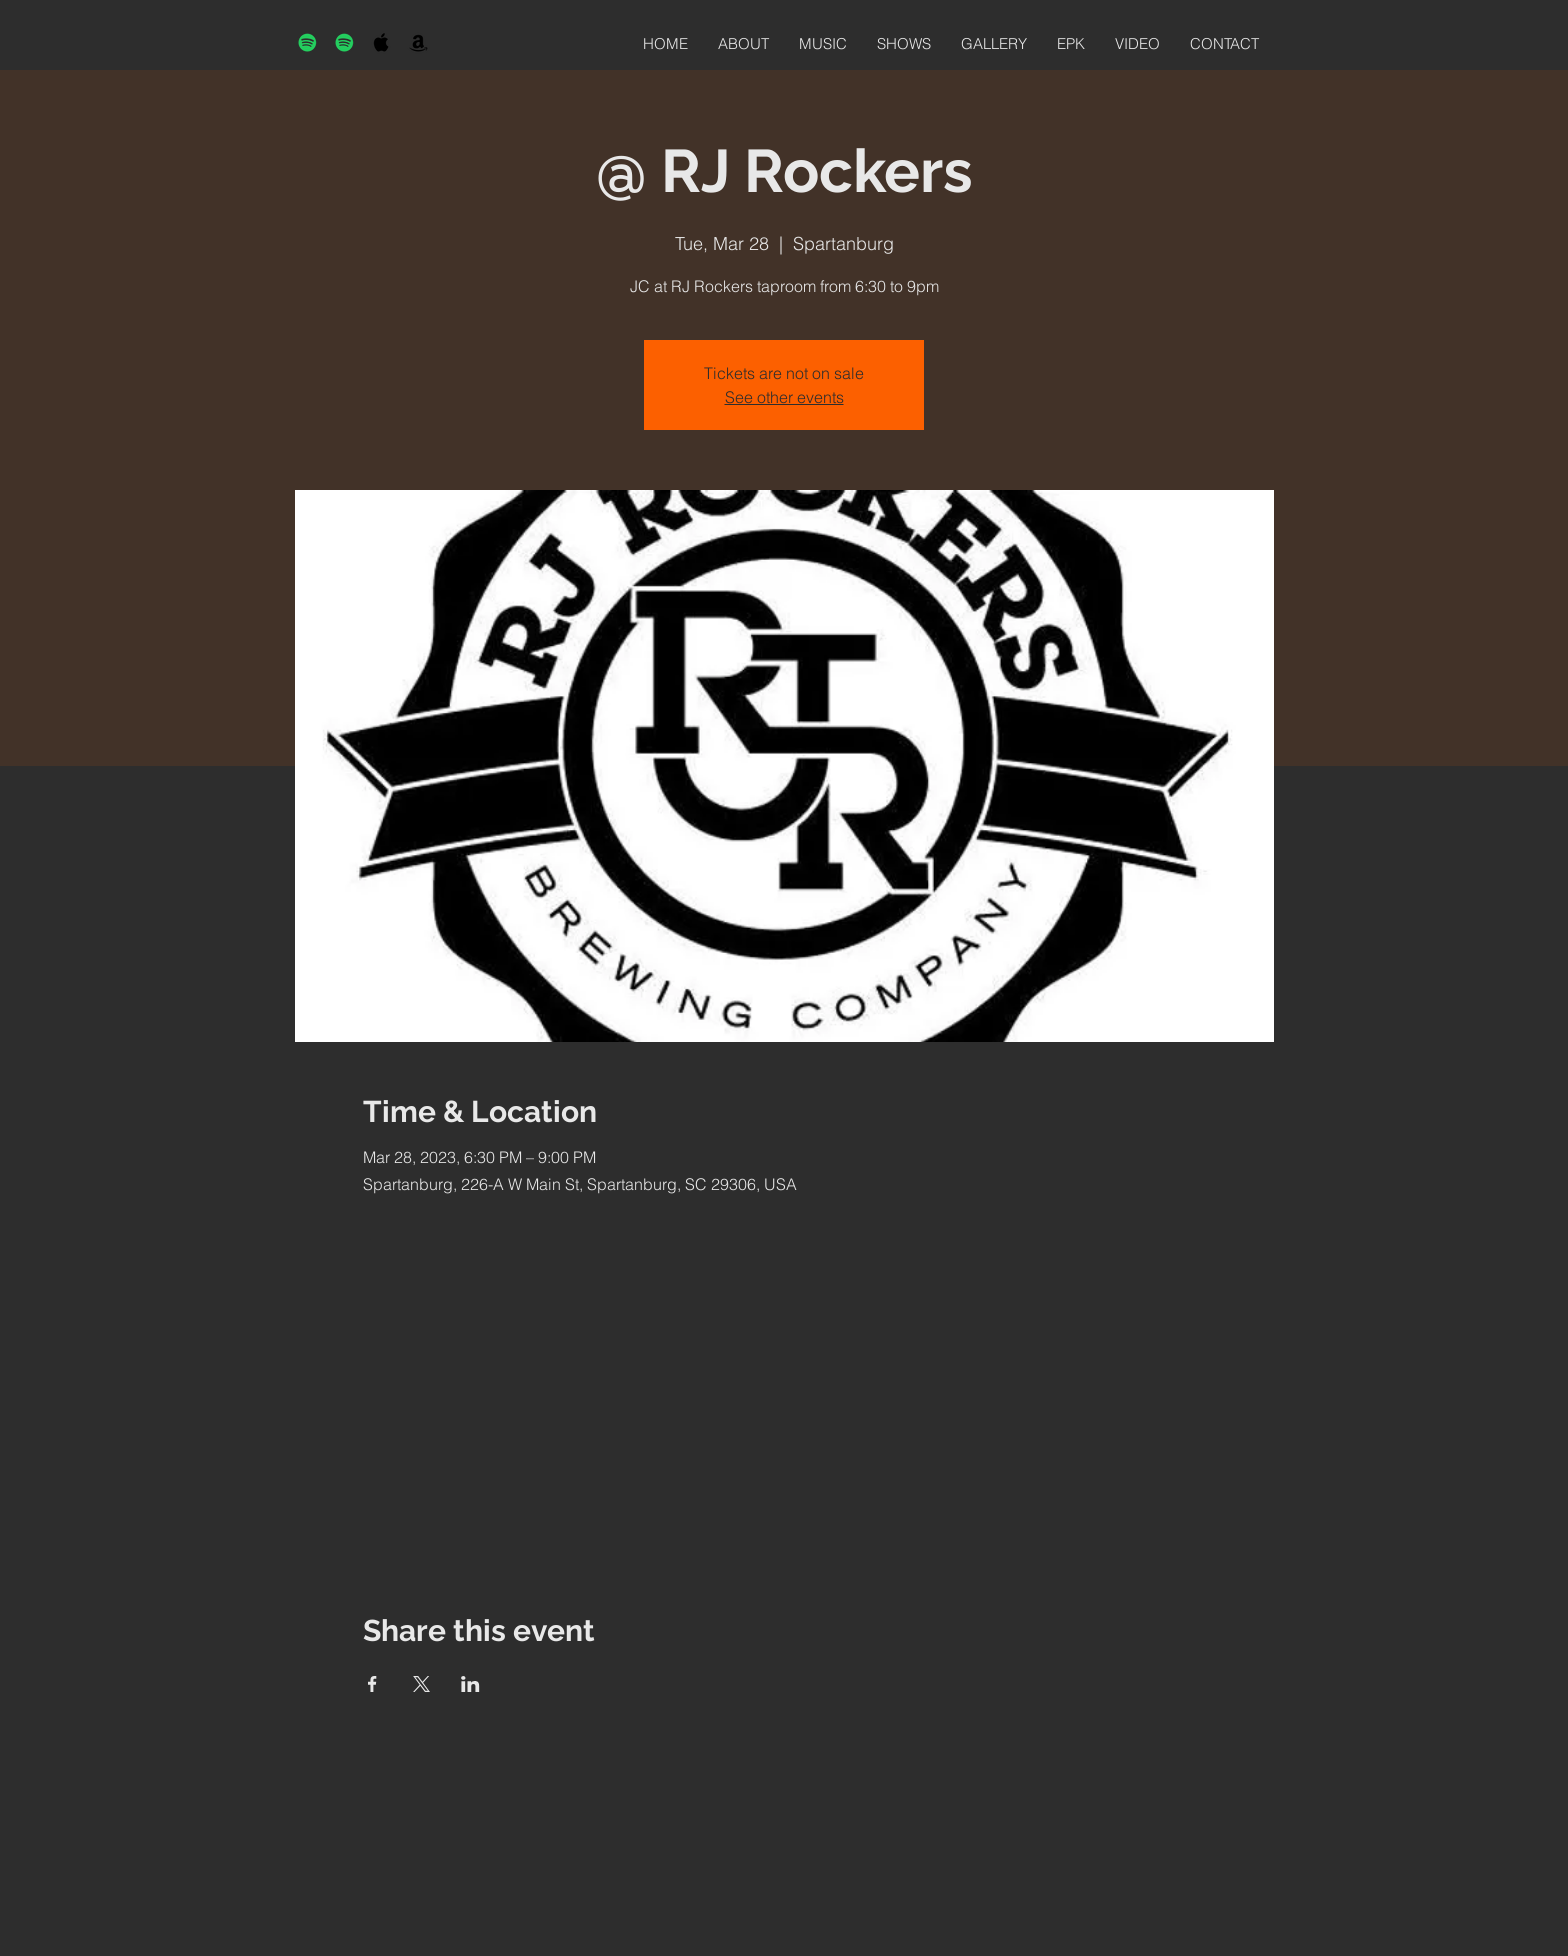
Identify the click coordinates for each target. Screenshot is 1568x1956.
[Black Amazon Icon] (418, 42)
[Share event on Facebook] (372, 1684)
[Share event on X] (421, 1684)
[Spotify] (307, 42)
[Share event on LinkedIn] (470, 1684)
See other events (784, 397)
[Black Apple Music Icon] (381, 42)
